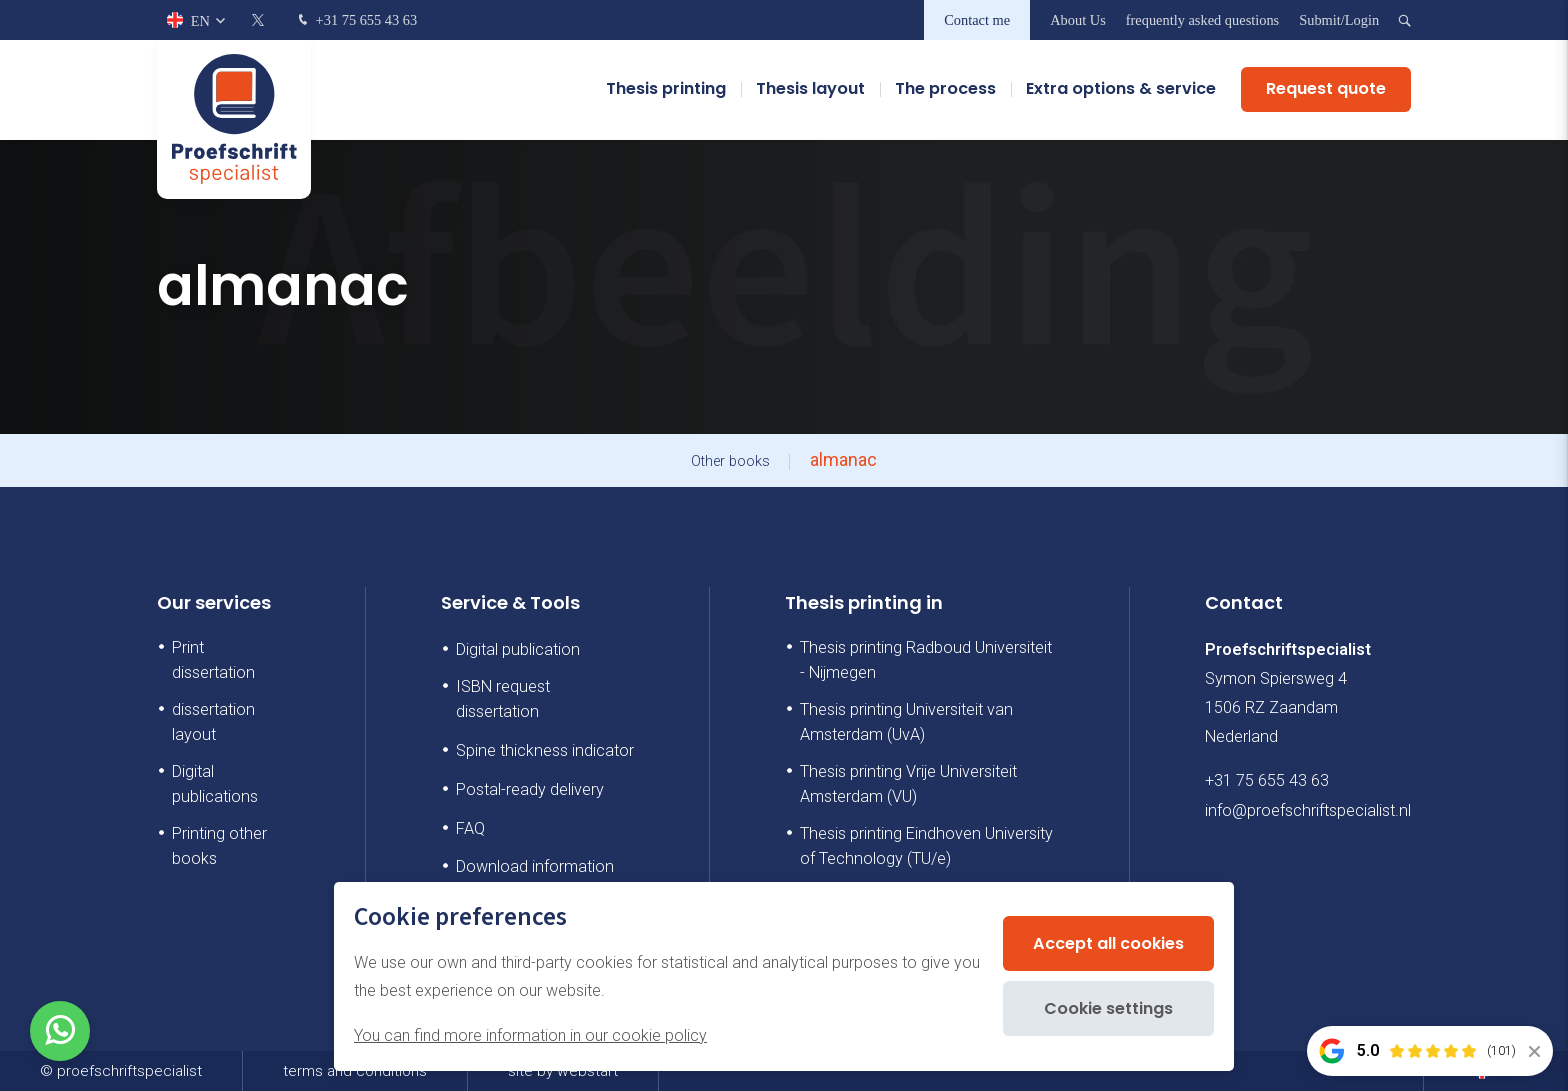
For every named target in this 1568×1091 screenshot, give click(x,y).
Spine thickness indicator (545, 750)
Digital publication (518, 649)
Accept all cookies (1108, 943)
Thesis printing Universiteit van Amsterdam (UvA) (906, 722)
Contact (1244, 602)
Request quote (1326, 89)
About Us (1078, 20)
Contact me (977, 20)
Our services (214, 602)
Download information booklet (535, 879)
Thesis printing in (864, 602)
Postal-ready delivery (530, 789)
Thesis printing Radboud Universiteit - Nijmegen (926, 660)
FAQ (470, 828)
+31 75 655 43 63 (355, 21)
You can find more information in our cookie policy (530, 1035)
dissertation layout (213, 722)
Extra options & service (1121, 89)
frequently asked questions (1202, 20)
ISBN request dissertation (503, 699)
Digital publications (215, 784)
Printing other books (219, 846)
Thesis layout (810, 89)
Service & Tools (510, 602)
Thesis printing (666, 89)
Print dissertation (213, 660)
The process (945, 89)
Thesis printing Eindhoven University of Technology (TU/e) (926, 846)
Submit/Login (1339, 20)
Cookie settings (1108, 1008)
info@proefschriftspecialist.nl (1308, 810)
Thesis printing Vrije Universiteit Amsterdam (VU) (908, 784)
